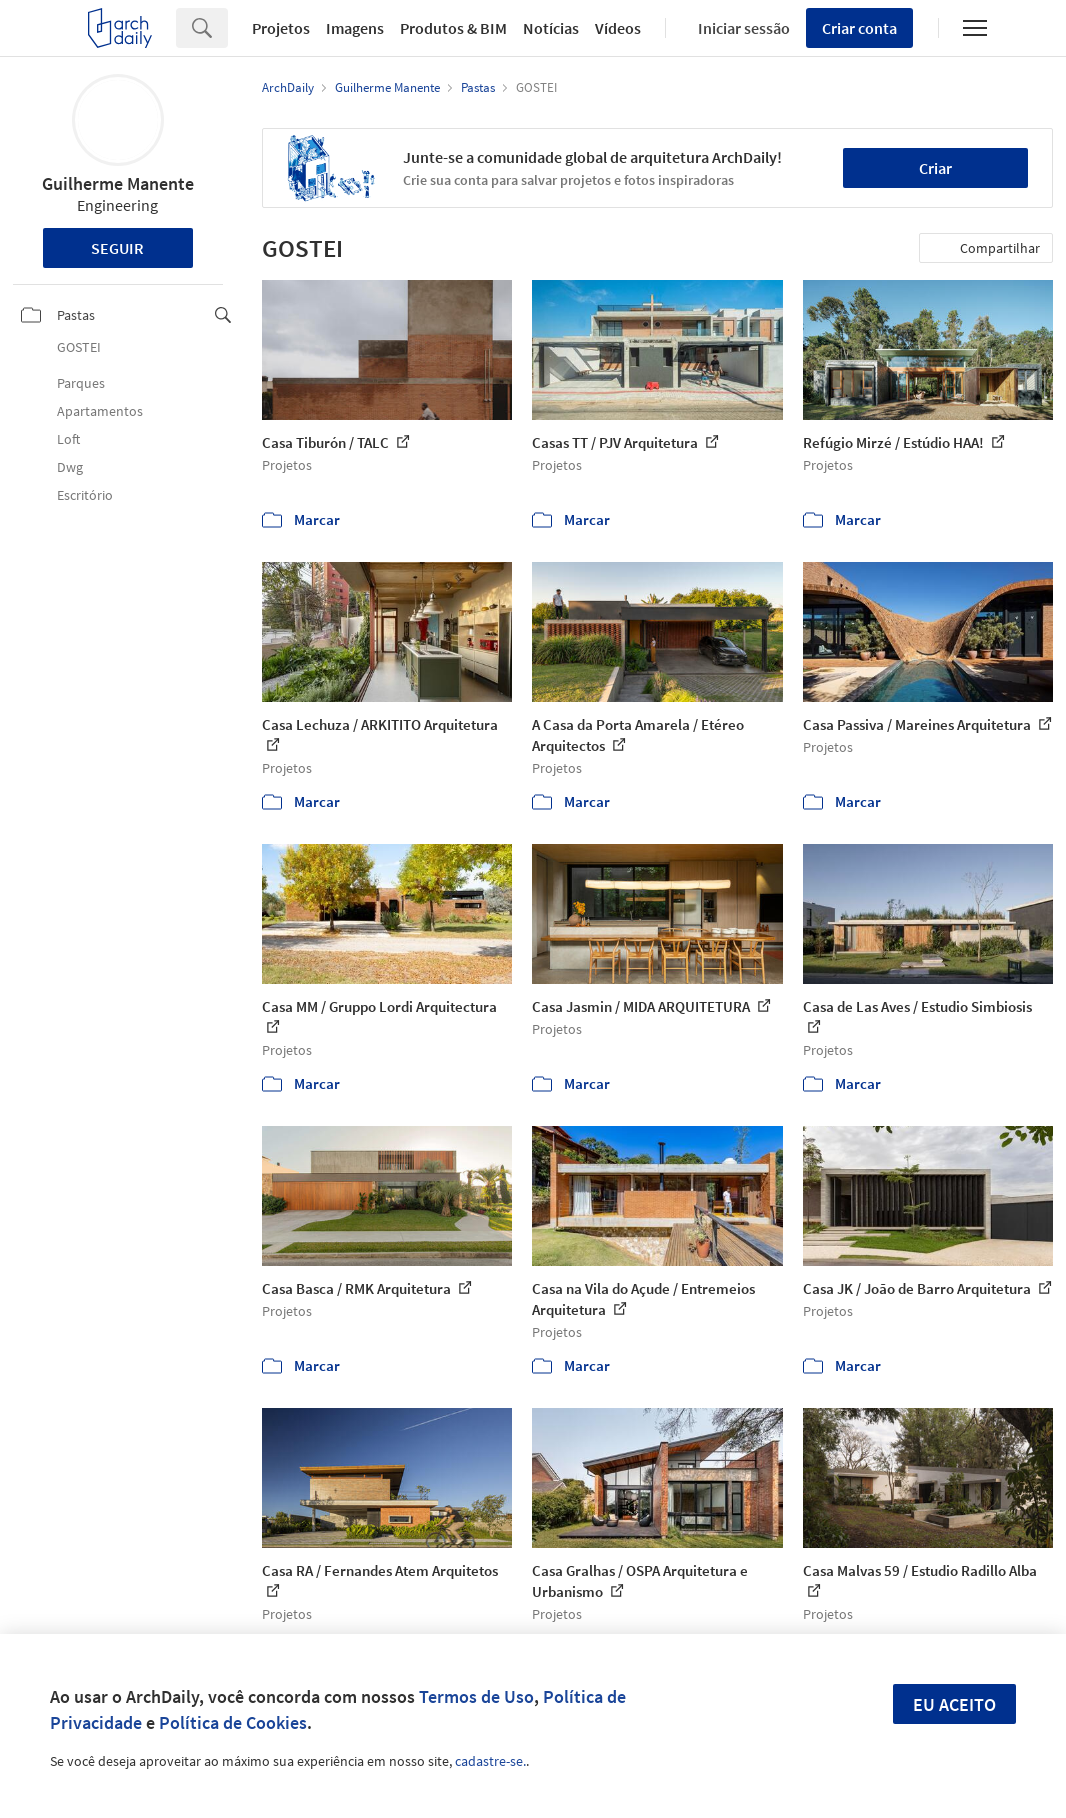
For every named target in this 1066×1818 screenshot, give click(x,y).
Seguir (117, 248)
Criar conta (859, 28)
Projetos (281, 28)
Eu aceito (954, 1704)
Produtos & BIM (453, 28)
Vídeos (618, 28)
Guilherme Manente (118, 183)
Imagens (355, 28)
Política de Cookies (233, 1722)
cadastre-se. (490, 1761)
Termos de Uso (476, 1696)
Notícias (551, 28)
